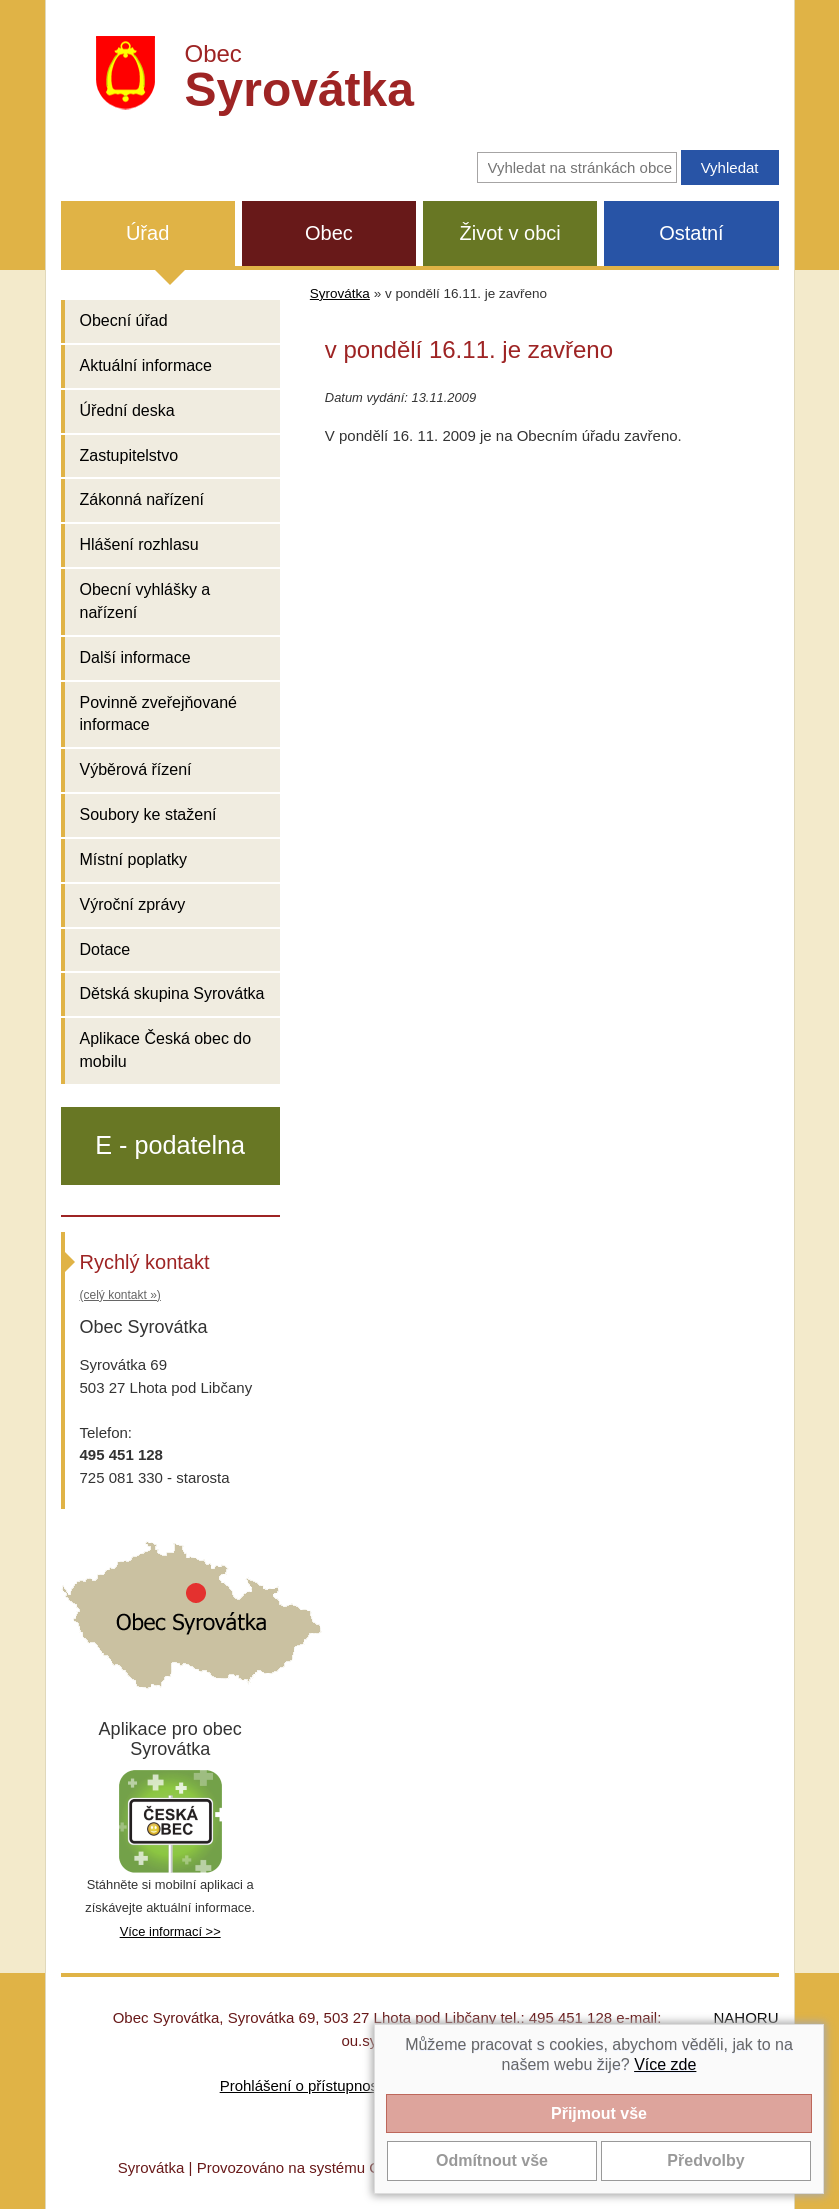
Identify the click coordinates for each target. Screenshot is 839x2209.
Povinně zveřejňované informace (158, 714)
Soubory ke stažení (148, 814)
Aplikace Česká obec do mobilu (166, 1050)
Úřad (147, 233)
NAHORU (745, 2017)
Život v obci (510, 233)
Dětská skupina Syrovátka (172, 993)
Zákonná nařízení (142, 499)
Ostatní (691, 233)
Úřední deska (127, 410)
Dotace (105, 949)
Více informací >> (170, 1931)
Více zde (665, 2064)
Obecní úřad (124, 320)
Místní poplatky (134, 859)
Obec (329, 233)
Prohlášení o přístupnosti (303, 2085)
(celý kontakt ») (120, 1295)
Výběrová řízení (136, 769)
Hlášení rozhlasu (139, 544)
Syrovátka (340, 293)
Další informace (135, 657)
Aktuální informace (146, 365)
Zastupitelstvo (129, 455)
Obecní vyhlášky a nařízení (145, 601)
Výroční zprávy (133, 904)
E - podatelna (170, 1145)
